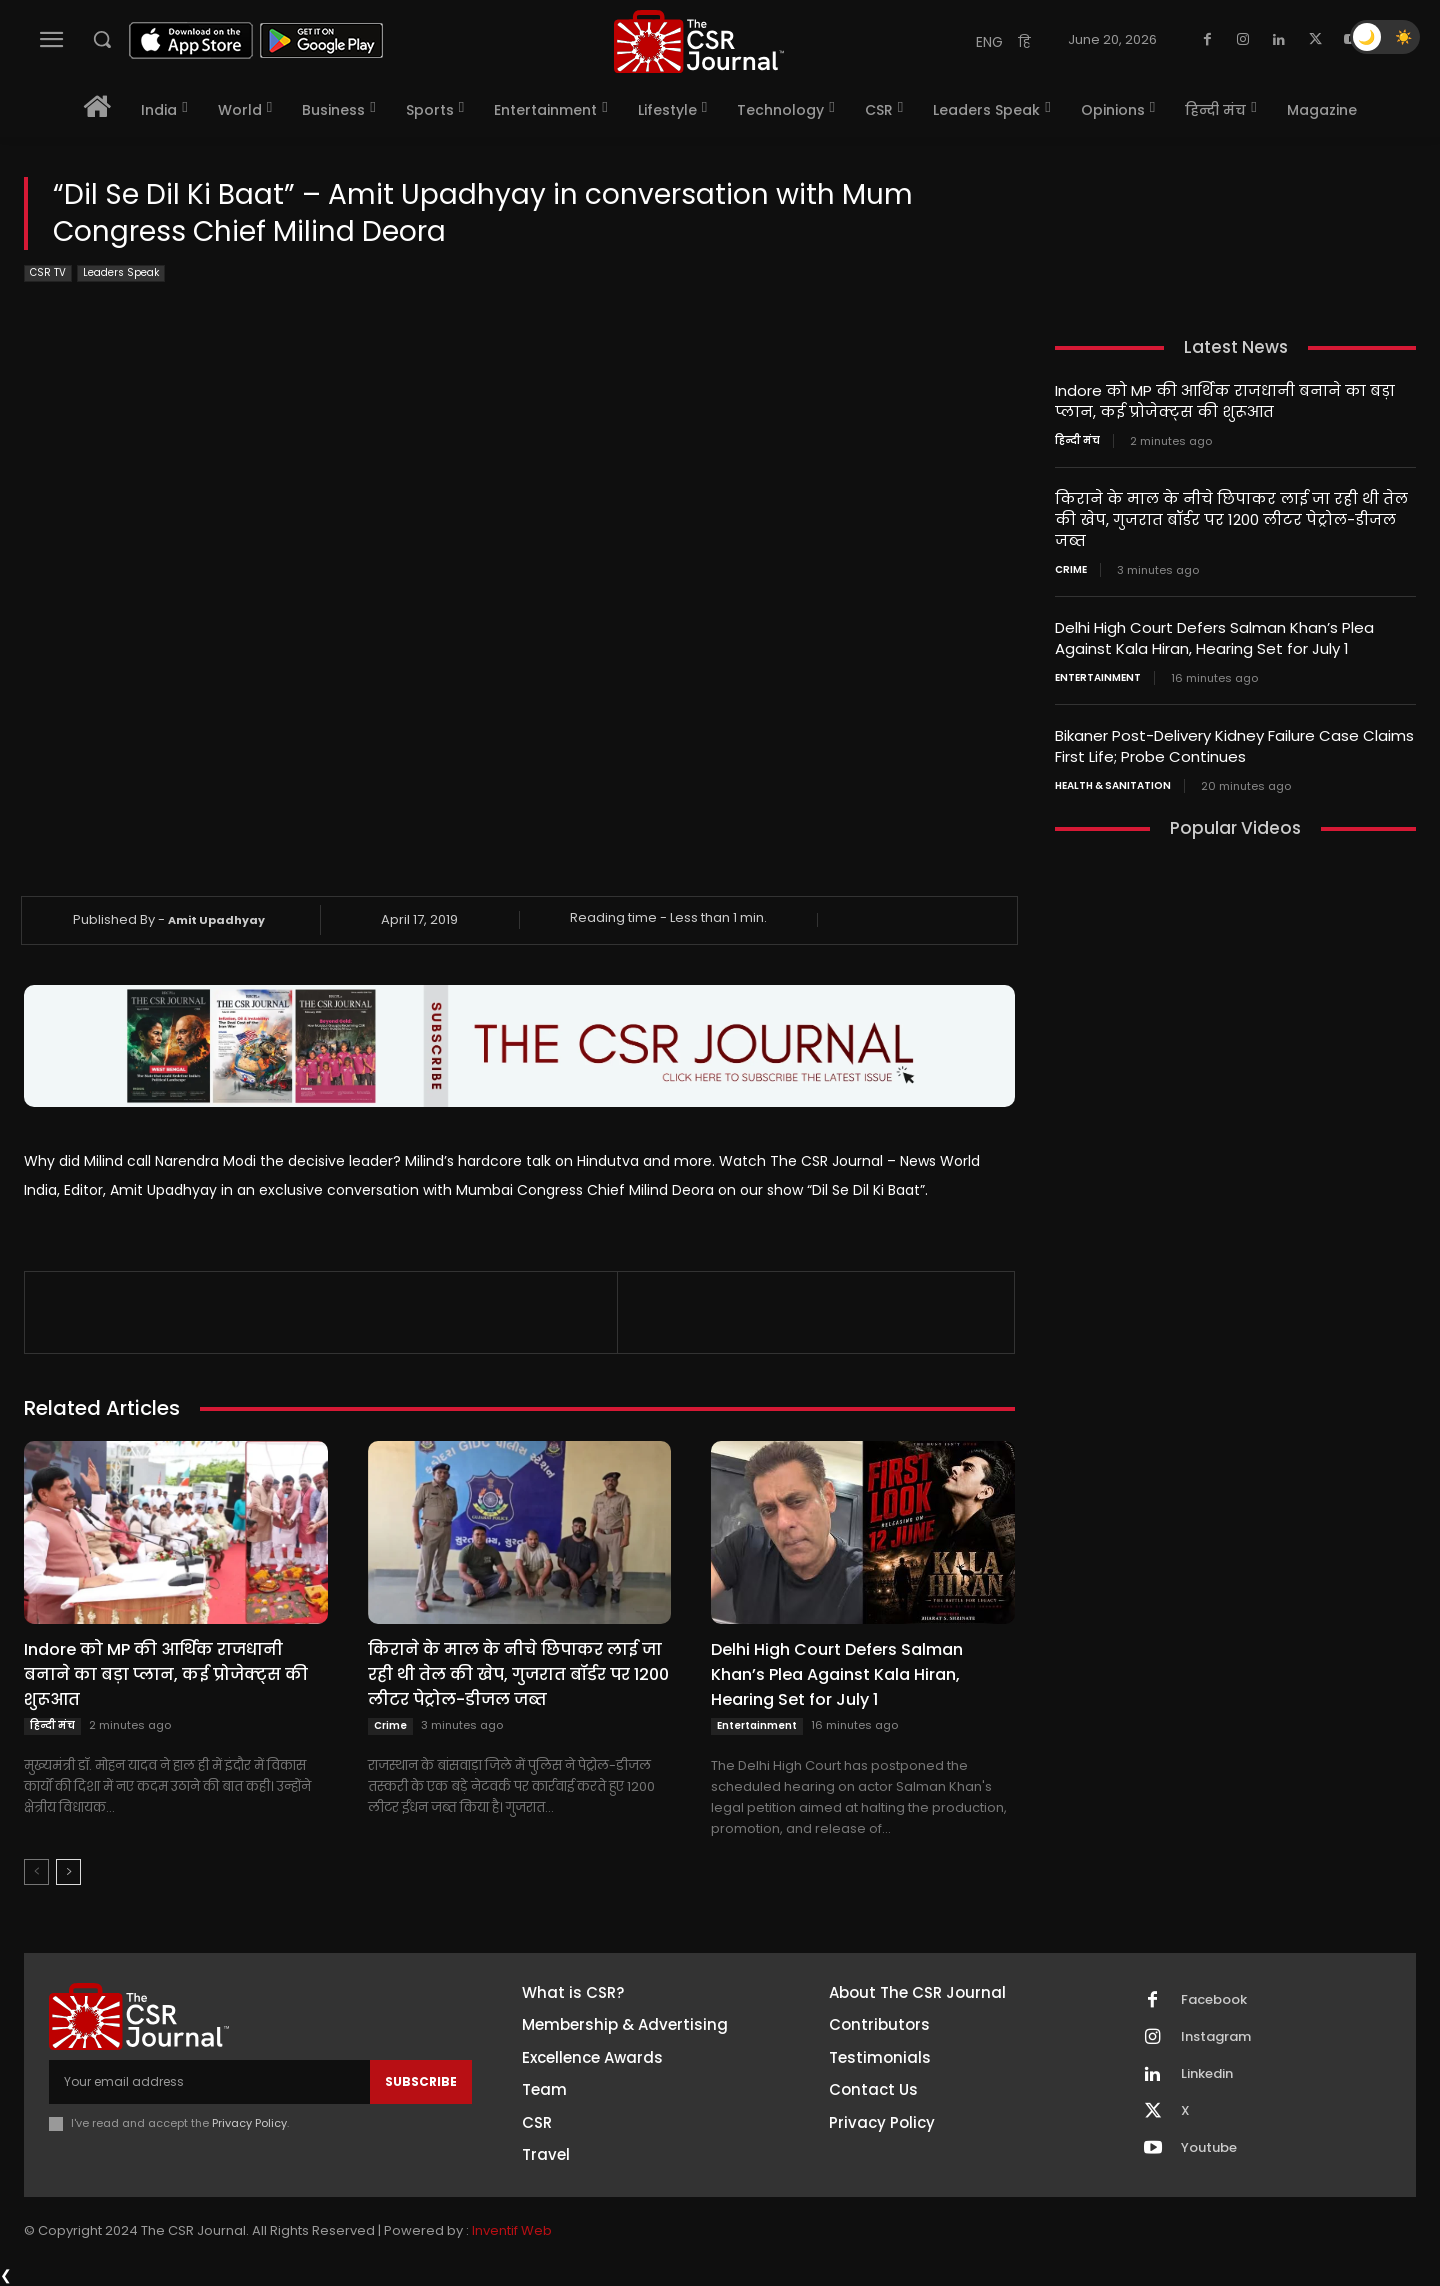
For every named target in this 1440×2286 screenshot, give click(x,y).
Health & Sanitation (1113, 786)
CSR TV (48, 273)
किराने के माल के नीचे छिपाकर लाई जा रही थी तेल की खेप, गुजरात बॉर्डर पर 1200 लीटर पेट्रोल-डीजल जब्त (518, 1674)
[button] (102, 39)
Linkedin (1207, 2074)
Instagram (1216, 2037)
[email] (209, 2082)
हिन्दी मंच (52, 1725)
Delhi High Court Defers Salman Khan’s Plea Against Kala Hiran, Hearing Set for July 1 (837, 1674)
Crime (390, 1725)
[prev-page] (36, 1872)
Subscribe (421, 2081)
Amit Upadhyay (216, 920)
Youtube (1209, 2148)
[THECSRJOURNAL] (699, 41)
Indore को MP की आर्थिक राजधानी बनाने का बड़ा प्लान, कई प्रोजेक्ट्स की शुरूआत (166, 1674)
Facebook (1214, 2000)
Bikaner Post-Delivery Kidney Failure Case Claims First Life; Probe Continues (1234, 746)
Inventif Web (512, 2230)
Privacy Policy (249, 2123)
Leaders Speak (121, 273)
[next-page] (68, 1872)
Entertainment (757, 1725)
